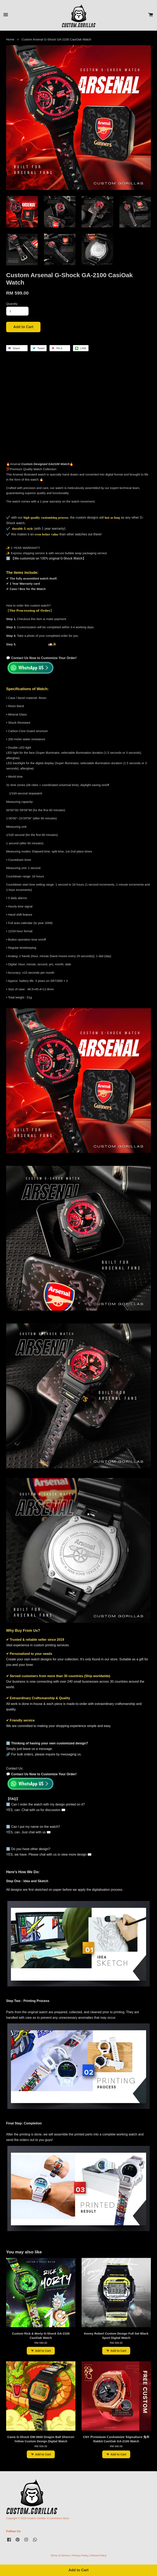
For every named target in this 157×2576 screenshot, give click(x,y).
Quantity (12, 303)
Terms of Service (60, 2555)
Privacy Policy (80, 2555)
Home (10, 39)
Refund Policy (98, 2555)
